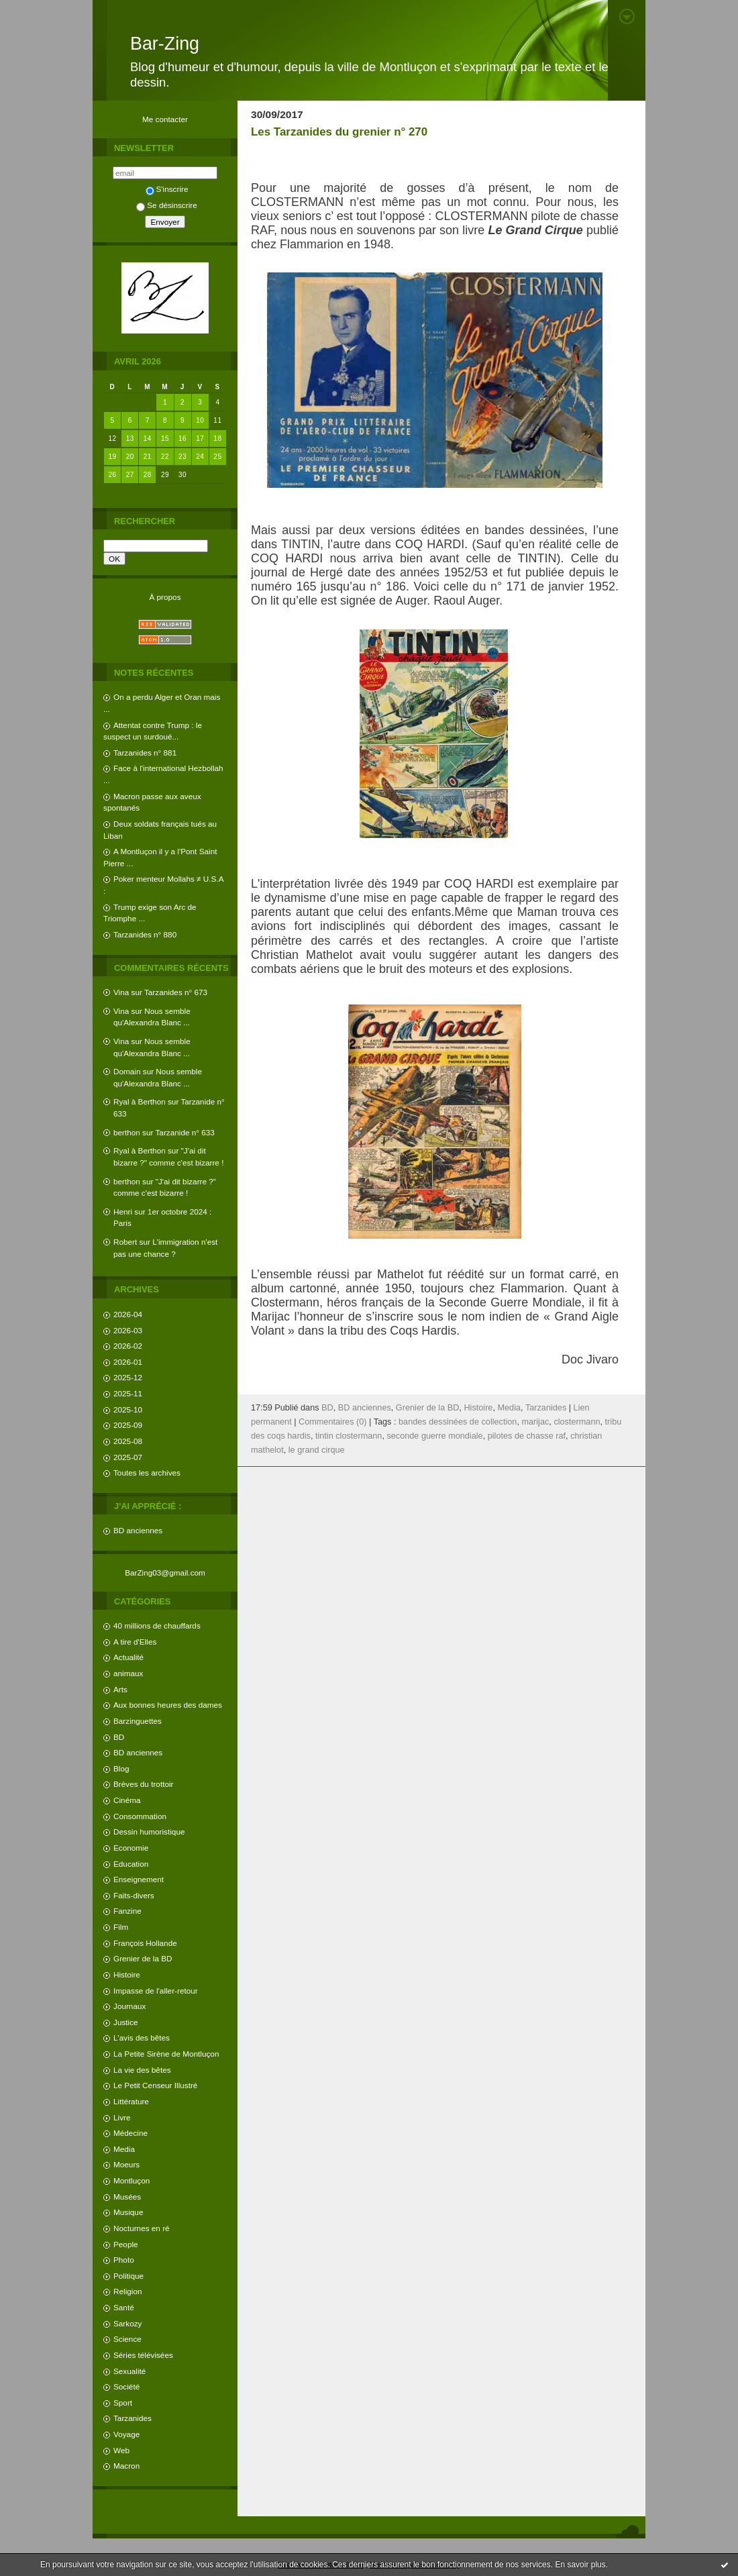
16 (182, 438)
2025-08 (127, 1441)
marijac (535, 1422)
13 (130, 438)
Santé (123, 2307)
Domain (127, 1071)
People (125, 2244)
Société (126, 2386)
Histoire (126, 1974)
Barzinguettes (137, 1720)
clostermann (577, 1422)
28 (148, 474)
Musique (128, 2212)
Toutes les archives (146, 1472)
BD (118, 1737)
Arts (120, 1689)
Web (121, 2450)
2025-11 (127, 1393)
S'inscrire (167, 189)
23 (182, 456)
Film (120, 1926)
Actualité (128, 1657)
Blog (121, 1768)
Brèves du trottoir (143, 1784)
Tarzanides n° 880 (144, 934)
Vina (121, 992)
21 (148, 456)
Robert (125, 1241)
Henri (122, 1211)
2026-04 (127, 1314)
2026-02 (127, 1345)
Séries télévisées (143, 2355)
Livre (121, 2117)
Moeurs (126, 2164)
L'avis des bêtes (141, 2037)
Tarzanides (132, 2418)
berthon (126, 1132)
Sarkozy (127, 2323)
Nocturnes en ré (141, 2228)
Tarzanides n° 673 (175, 992)
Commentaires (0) (333, 1422)
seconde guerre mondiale (434, 1436)
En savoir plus (580, 2564)
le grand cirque (316, 1450)
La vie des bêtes (142, 2069)
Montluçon (131, 2180)
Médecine (130, 2132)
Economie (130, 1847)
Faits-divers (133, 1895)
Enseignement (138, 1879)
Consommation (139, 1816)
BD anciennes (137, 1530)
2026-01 (127, 1361)
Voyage (126, 2434)
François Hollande (145, 1943)
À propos (164, 597)
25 (217, 456)
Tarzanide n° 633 (185, 1132)
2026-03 (127, 1330)
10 (200, 420)
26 (113, 474)
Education (130, 1863)
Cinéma (127, 1800)
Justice (125, 2022)
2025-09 (127, 1425)
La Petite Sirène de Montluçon (166, 2053)
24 (200, 456)
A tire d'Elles (134, 1641)
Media (124, 2149)
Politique (128, 2275)
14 (148, 438)
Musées (127, 2196)
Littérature (131, 2101)
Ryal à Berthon (139, 1101)
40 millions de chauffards (157, 1625)
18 (217, 438)
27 (130, 474)
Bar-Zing (164, 44)
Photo (123, 2259)
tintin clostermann (348, 1436)
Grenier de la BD (142, 1958)
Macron (126, 2465)
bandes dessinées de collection (458, 1422)
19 (113, 456)
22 (165, 456)
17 (200, 438)
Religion (127, 2291)
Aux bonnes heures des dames (167, 1704)
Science (127, 2338)
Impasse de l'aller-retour (155, 1990)
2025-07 (127, 1457)
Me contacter (165, 119)
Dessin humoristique (148, 1831)
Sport (122, 2402)
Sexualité (129, 2371)
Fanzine (127, 1910)
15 (165, 438)
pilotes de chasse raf (527, 1436)
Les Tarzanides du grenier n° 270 (339, 131)
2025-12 (127, 1377)
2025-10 (127, 1409)
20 (130, 456)
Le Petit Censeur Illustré (155, 2085)
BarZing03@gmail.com (165, 1572)
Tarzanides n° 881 (144, 752)
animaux (128, 1673)
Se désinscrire (166, 205)
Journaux (129, 2006)
